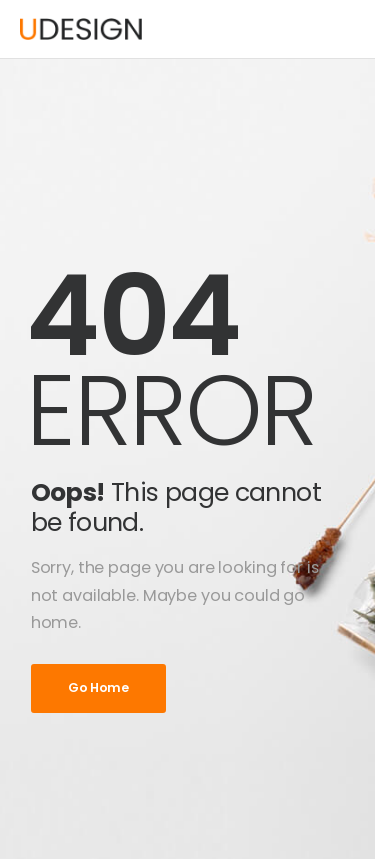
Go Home (98, 687)
